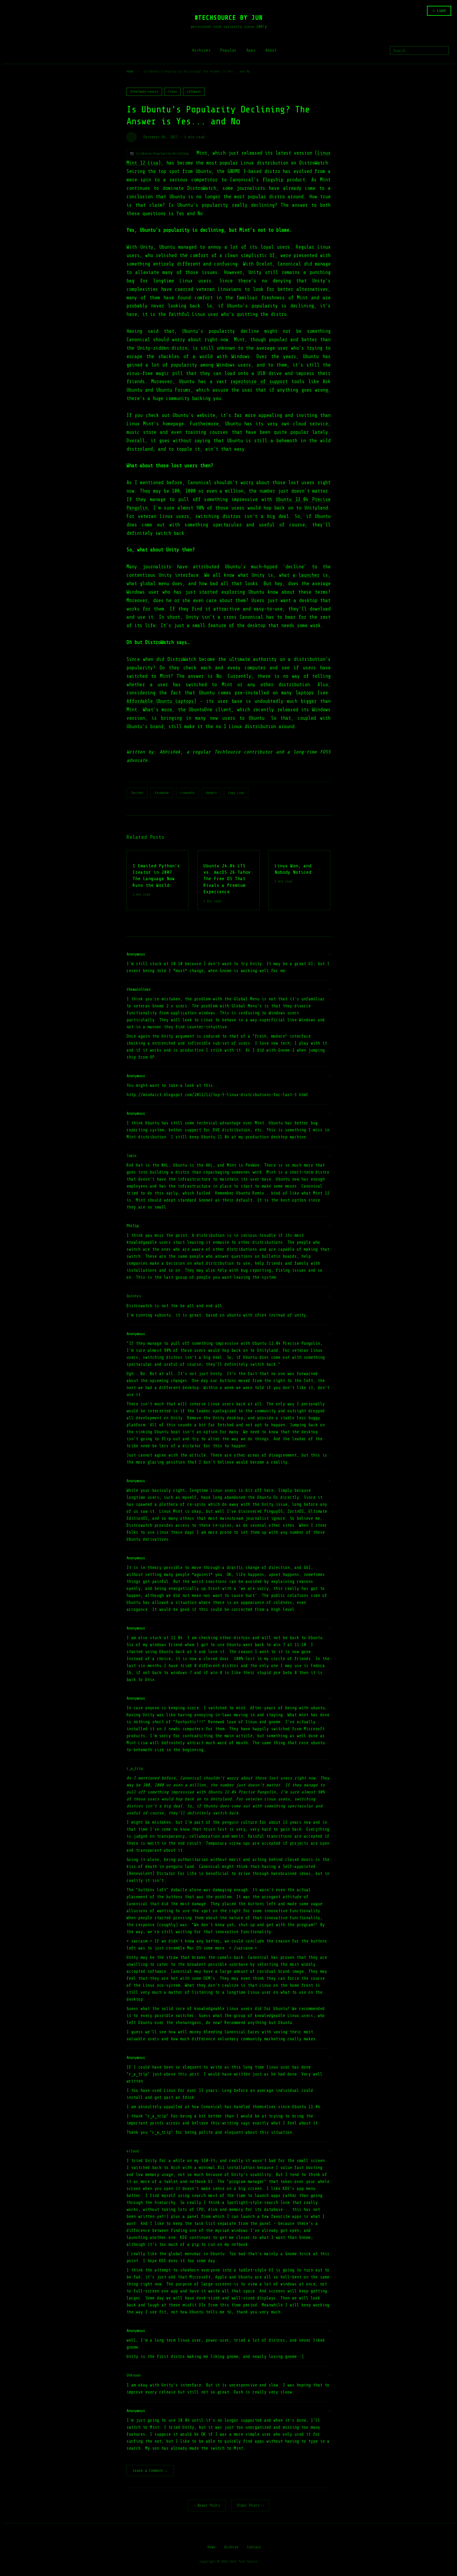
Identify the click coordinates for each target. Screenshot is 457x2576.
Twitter (137, 793)
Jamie (131, 1155)
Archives (201, 50)
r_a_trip (134, 1768)
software (194, 91)
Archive (231, 2547)
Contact (254, 2547)
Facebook (162, 793)
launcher (308, 575)
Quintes (133, 1296)
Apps (251, 50)
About (271, 50)
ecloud (132, 2151)
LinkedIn (187, 793)
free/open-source (144, 91)
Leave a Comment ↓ (150, 2471)
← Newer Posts (207, 2506)
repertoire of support (259, 381)
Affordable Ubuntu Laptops (160, 701)
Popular (228, 50)
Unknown (133, 2375)
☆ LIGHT (439, 11)
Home (129, 71)
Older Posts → (250, 2506)
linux (172, 91)
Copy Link (236, 793)
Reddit (211, 793)
